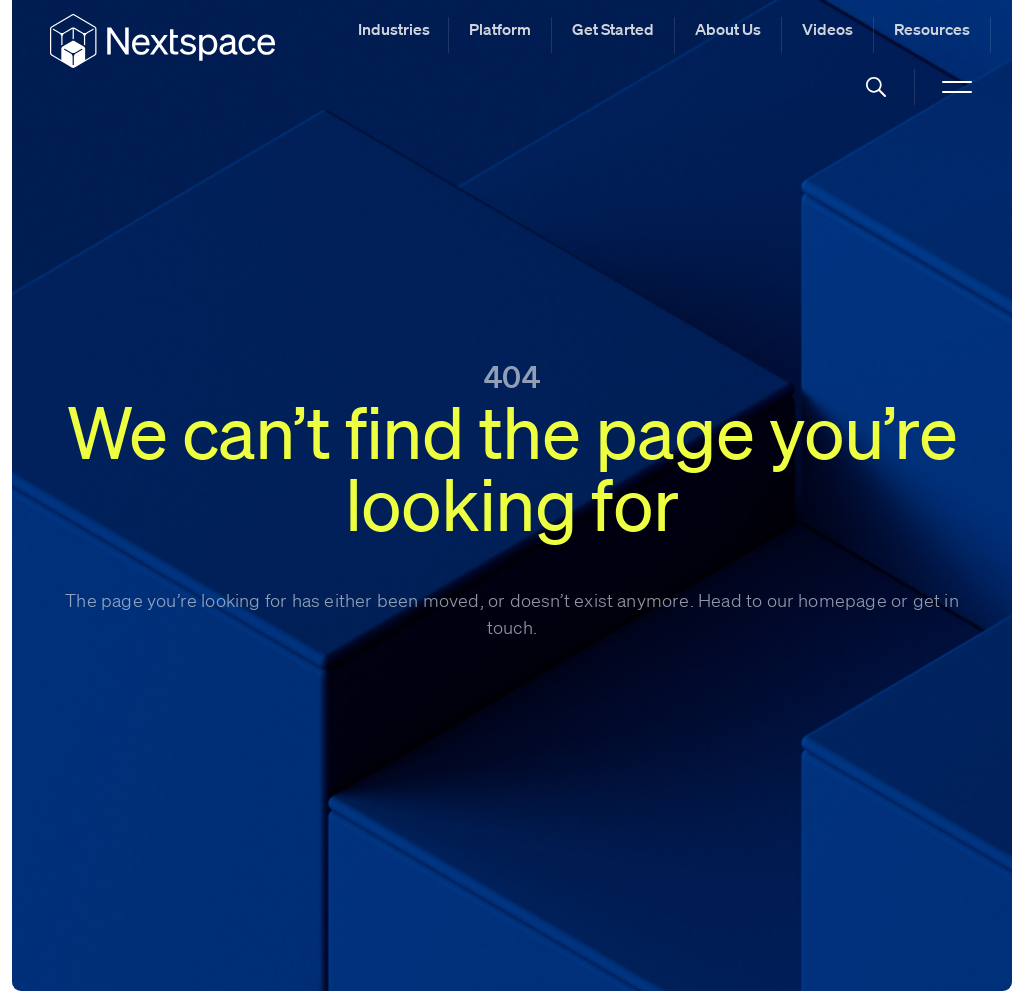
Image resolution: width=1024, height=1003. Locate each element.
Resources (932, 29)
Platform (500, 29)
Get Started (613, 29)
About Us (728, 29)
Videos (827, 29)
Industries (394, 29)
